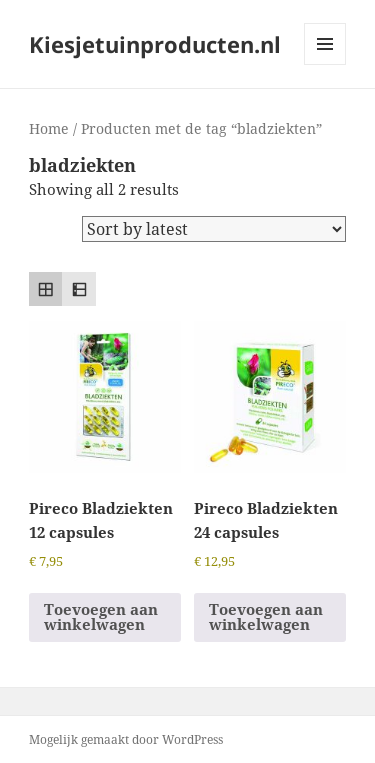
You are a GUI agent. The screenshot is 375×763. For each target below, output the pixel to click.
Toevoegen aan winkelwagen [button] (101, 616)
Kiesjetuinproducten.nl (155, 44)
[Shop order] (214, 229)
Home (49, 128)
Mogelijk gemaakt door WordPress (126, 739)
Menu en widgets (325, 64)
